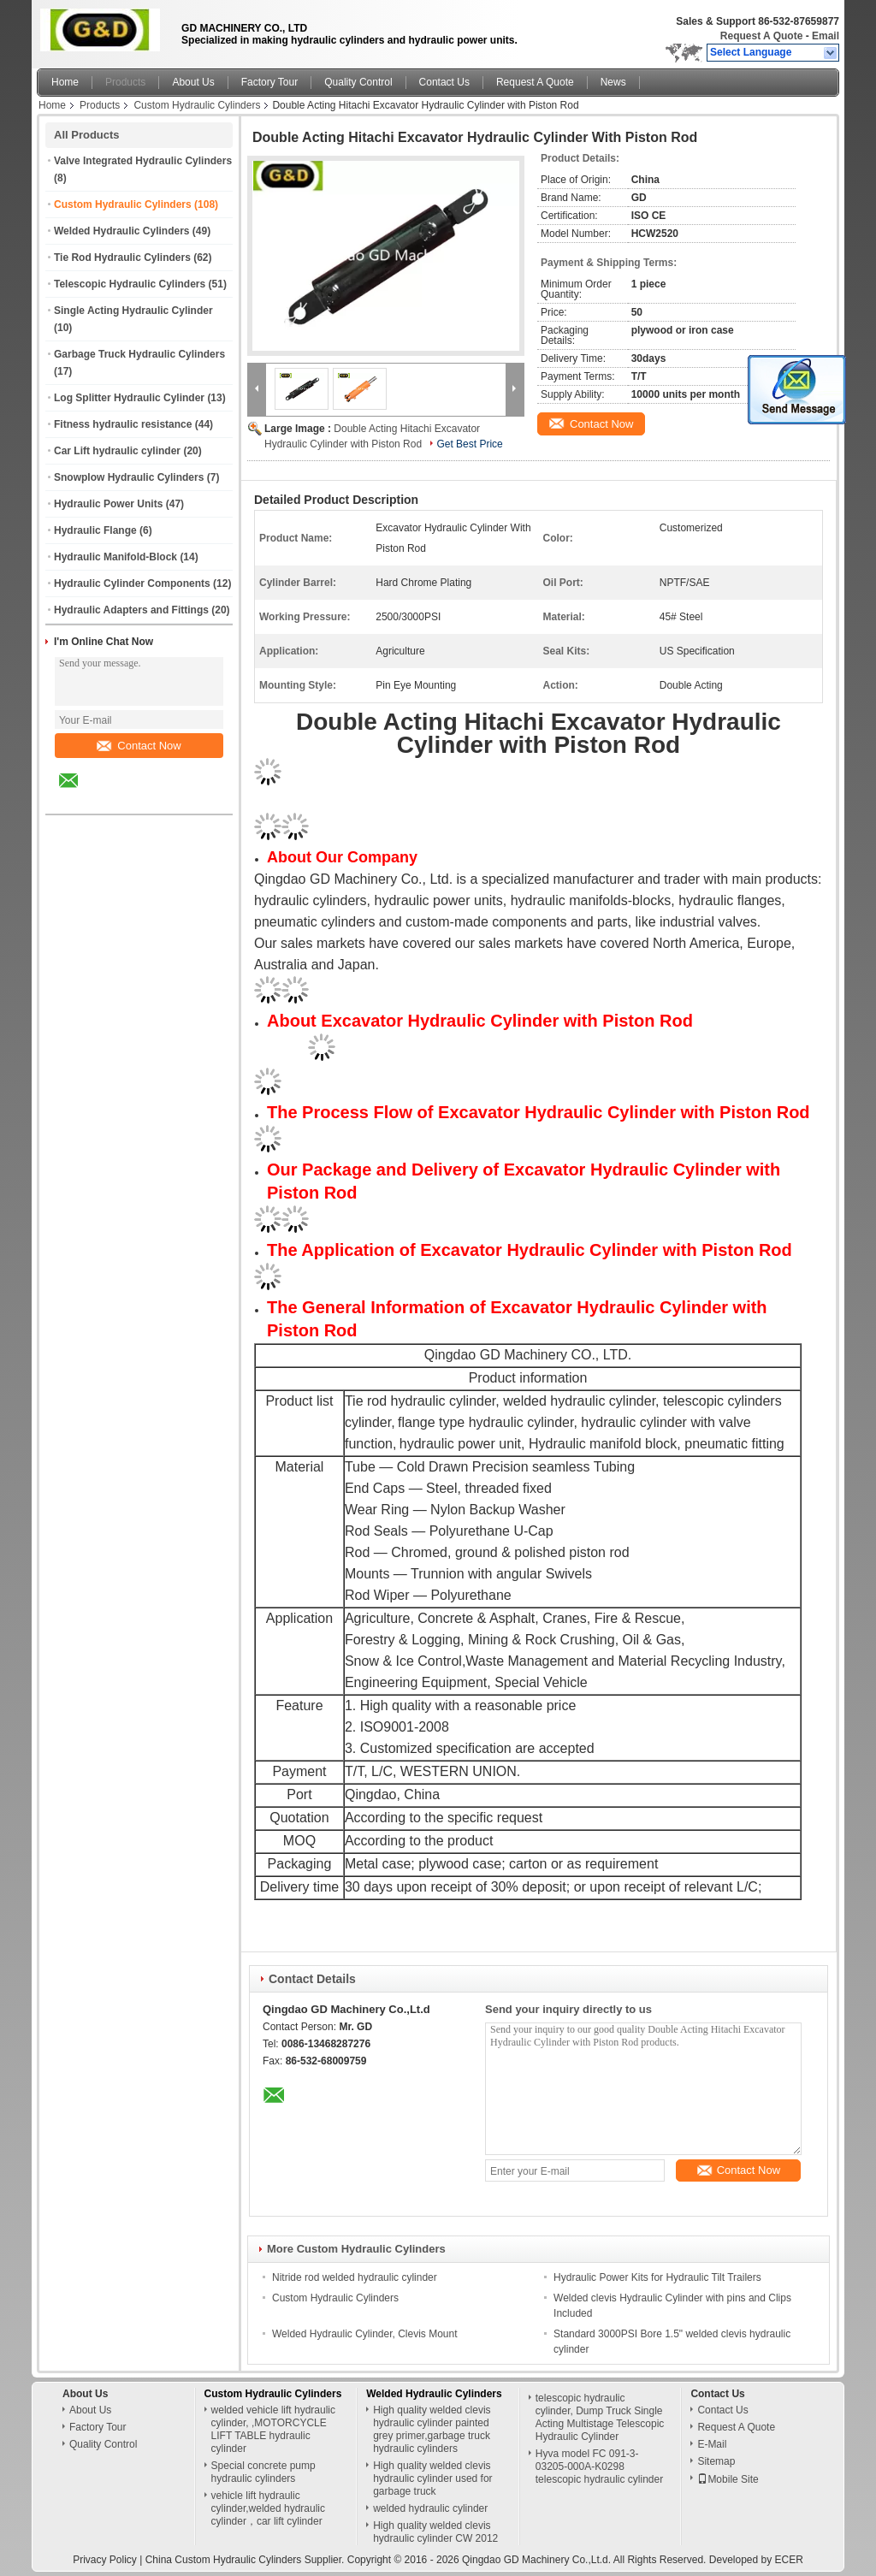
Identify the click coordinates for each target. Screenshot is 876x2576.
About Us (193, 82)
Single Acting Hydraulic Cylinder (133, 311)
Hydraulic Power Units (108, 504)
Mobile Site (727, 2479)
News (613, 82)
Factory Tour (269, 82)
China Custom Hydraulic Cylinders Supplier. (246, 2560)
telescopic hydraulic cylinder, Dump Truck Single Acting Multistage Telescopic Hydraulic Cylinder (600, 2417)
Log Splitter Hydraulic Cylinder (129, 398)
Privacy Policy (105, 2560)
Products (125, 82)
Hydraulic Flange (95, 530)
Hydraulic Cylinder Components (132, 583)
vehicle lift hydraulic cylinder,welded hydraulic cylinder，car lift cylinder (268, 2508)
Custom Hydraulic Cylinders (196, 105)
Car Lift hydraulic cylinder (117, 451)
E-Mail (711, 2444)
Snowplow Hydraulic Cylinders (129, 477)
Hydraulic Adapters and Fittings (131, 610)
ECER (789, 2560)
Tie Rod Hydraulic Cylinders (122, 258)
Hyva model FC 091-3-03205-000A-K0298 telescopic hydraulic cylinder (599, 2466)
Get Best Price (469, 444)
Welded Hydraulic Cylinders (122, 231)
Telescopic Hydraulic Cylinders (129, 284)
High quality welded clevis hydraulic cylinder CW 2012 (435, 2532)
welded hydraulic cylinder (430, 2508)
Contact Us (444, 82)
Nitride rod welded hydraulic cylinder (354, 2277)
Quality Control (358, 82)
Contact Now (139, 745)
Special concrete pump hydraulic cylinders (263, 2472)
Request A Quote (761, 36)
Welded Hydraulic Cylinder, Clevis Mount (365, 2334)
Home (65, 82)
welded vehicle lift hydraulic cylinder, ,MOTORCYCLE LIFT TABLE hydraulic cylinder (273, 2429)
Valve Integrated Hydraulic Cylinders (143, 161)
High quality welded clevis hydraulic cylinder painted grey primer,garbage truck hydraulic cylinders (431, 2429)
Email (825, 36)
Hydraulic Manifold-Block (115, 557)
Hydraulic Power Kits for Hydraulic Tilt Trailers (657, 2277)
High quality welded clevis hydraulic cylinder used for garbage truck (432, 2478)
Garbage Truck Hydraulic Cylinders (139, 354)
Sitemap (716, 2461)
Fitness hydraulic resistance (123, 424)
